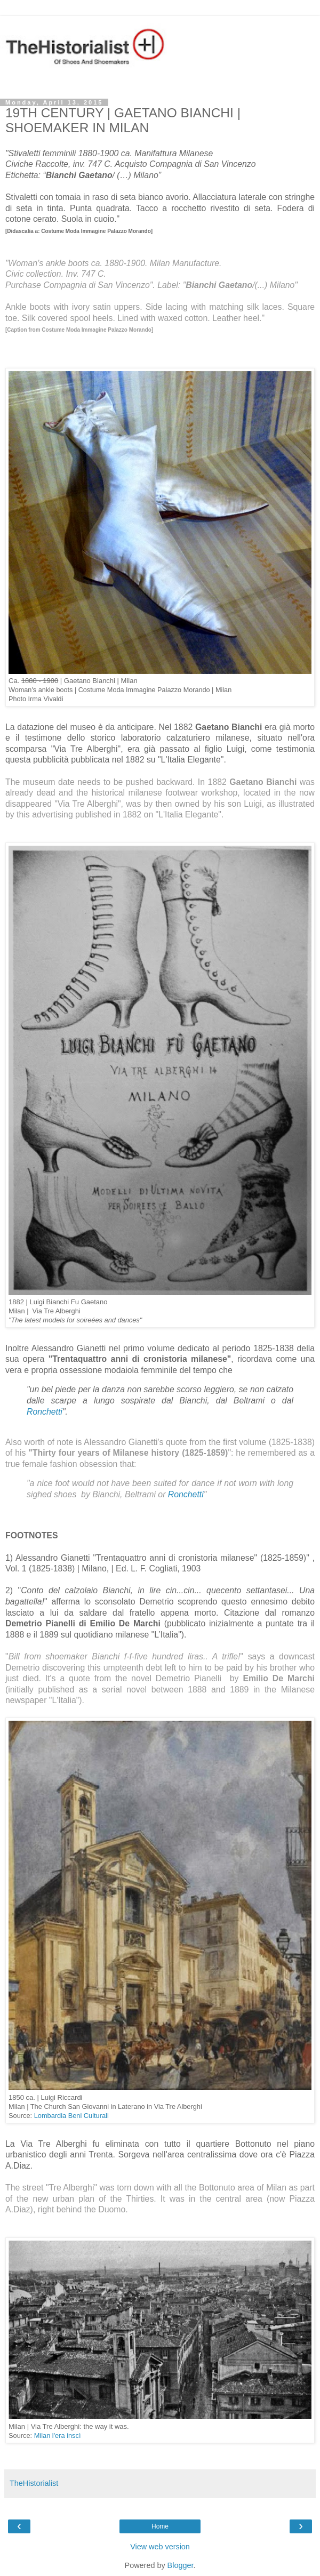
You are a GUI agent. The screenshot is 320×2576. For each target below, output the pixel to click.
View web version (160, 2546)
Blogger (180, 2565)
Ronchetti (44, 1411)
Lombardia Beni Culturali (71, 2116)
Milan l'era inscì (57, 2435)
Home (160, 2526)
